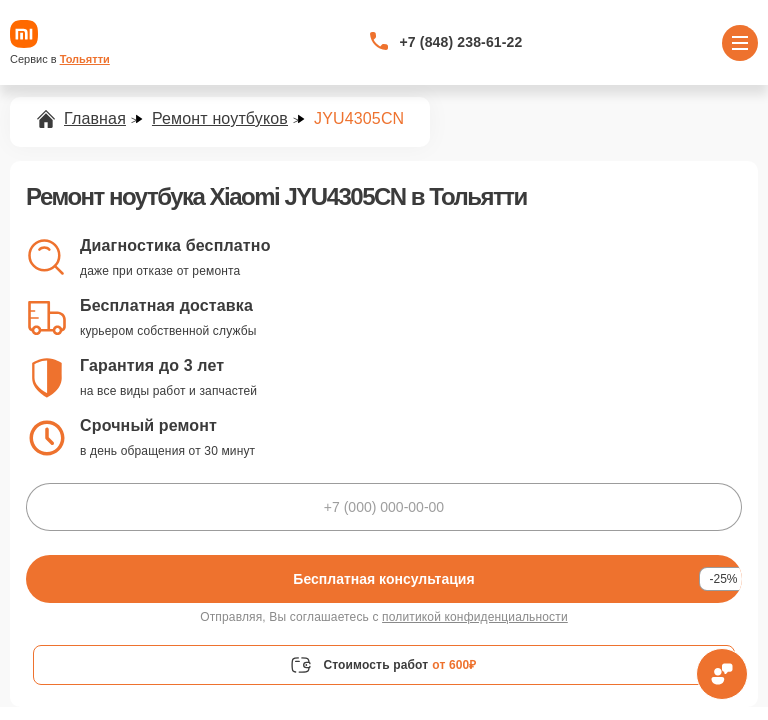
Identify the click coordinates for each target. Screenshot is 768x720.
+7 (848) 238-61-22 (461, 42)
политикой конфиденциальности (475, 617)
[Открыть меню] (740, 43)
